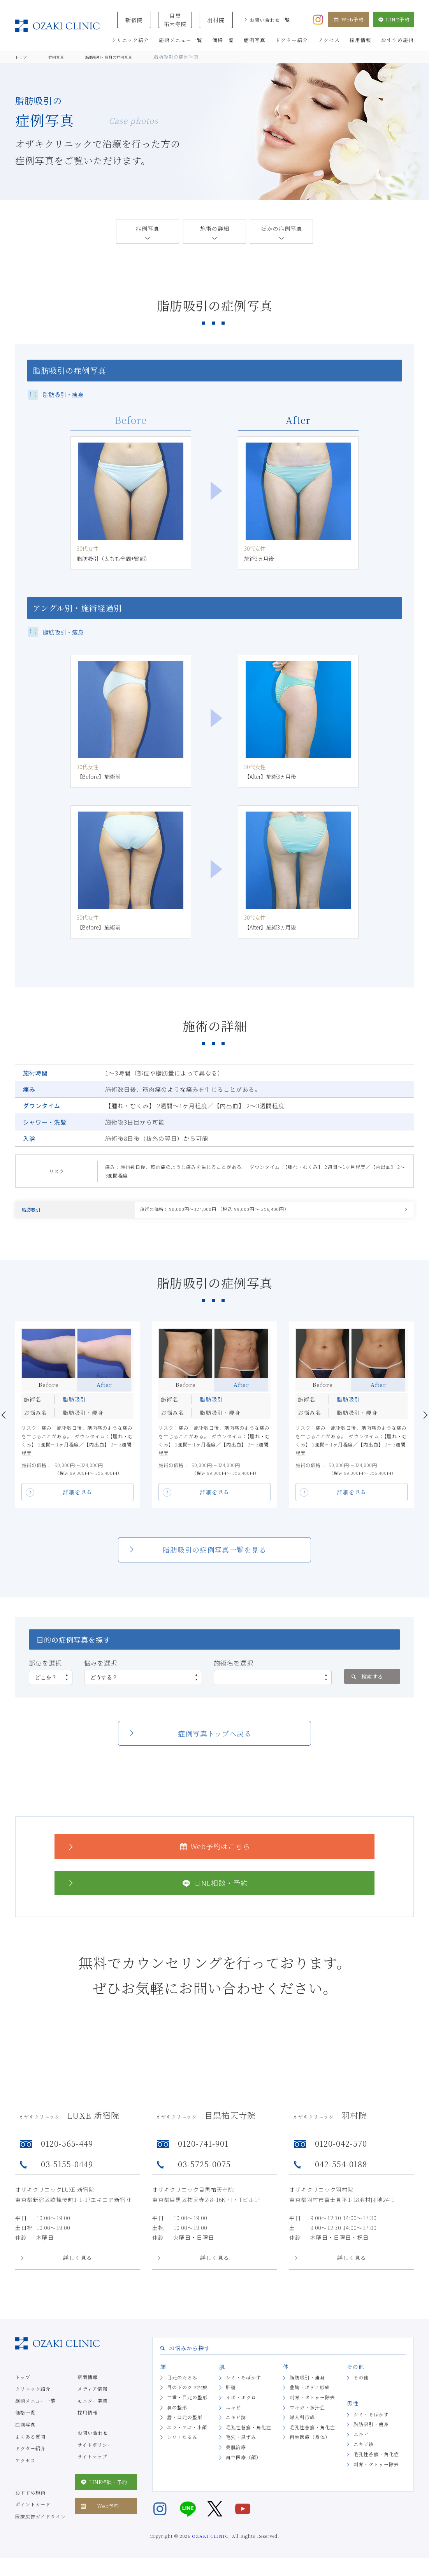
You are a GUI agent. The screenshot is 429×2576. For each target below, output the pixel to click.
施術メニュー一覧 (35, 2405)
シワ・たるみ (182, 2442)
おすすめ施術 (30, 2497)
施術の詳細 (214, 228)
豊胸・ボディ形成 (310, 2392)
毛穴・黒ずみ (241, 2442)
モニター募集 (92, 2405)
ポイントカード (33, 2509)
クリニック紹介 (33, 2394)
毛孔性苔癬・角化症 (248, 2432)
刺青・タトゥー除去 (312, 2402)
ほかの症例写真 (281, 228)
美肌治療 (236, 2452)
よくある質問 (30, 2441)
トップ (22, 2382)
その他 (361, 2382)
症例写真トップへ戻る (214, 1738)
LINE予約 (393, 19)
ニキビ (233, 2412)
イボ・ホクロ (241, 2402)
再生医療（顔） (243, 2462)
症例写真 (147, 228)
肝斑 (231, 2392)
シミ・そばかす (243, 2382)
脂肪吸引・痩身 (307, 2382)
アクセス (25, 2465)
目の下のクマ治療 (187, 2392)
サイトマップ (92, 2461)
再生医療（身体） (310, 2442)
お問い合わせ (92, 2437)
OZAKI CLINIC (210, 2541)
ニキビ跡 (236, 2422)
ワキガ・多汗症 (307, 2412)
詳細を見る (77, 1497)
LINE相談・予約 (157, 1888)
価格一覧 (25, 2417)
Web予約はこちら (158, 1851)
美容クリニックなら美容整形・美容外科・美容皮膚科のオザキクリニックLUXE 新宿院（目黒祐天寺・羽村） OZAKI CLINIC (57, 25)
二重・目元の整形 (187, 2402)
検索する (366, 1681)
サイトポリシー (95, 2449)
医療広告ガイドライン (40, 2521)
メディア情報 (92, 2394)
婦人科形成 (302, 2422)
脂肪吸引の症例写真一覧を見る (214, 1555)
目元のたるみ (182, 2382)
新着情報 (87, 2382)
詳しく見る (77, 2263)
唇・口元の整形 (184, 2422)
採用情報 (87, 2417)
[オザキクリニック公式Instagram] (318, 18)
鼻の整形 (177, 2412)
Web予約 (348, 19)
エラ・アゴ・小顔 (187, 2432)
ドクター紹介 (30, 2453)
